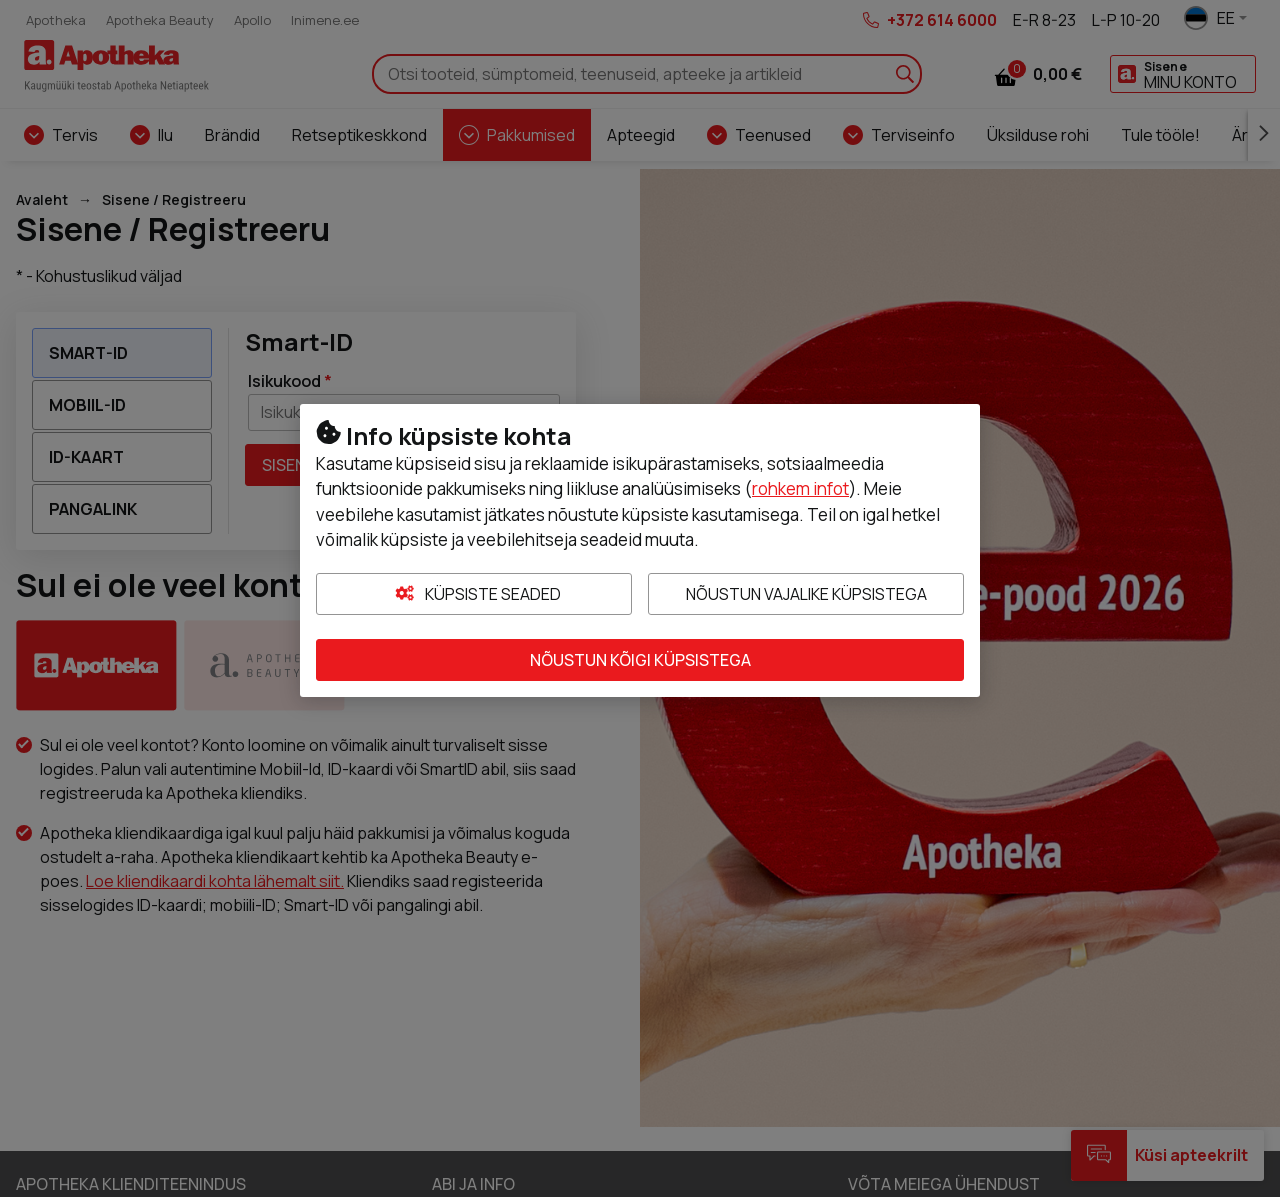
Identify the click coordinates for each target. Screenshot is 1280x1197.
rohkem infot (800, 488)
